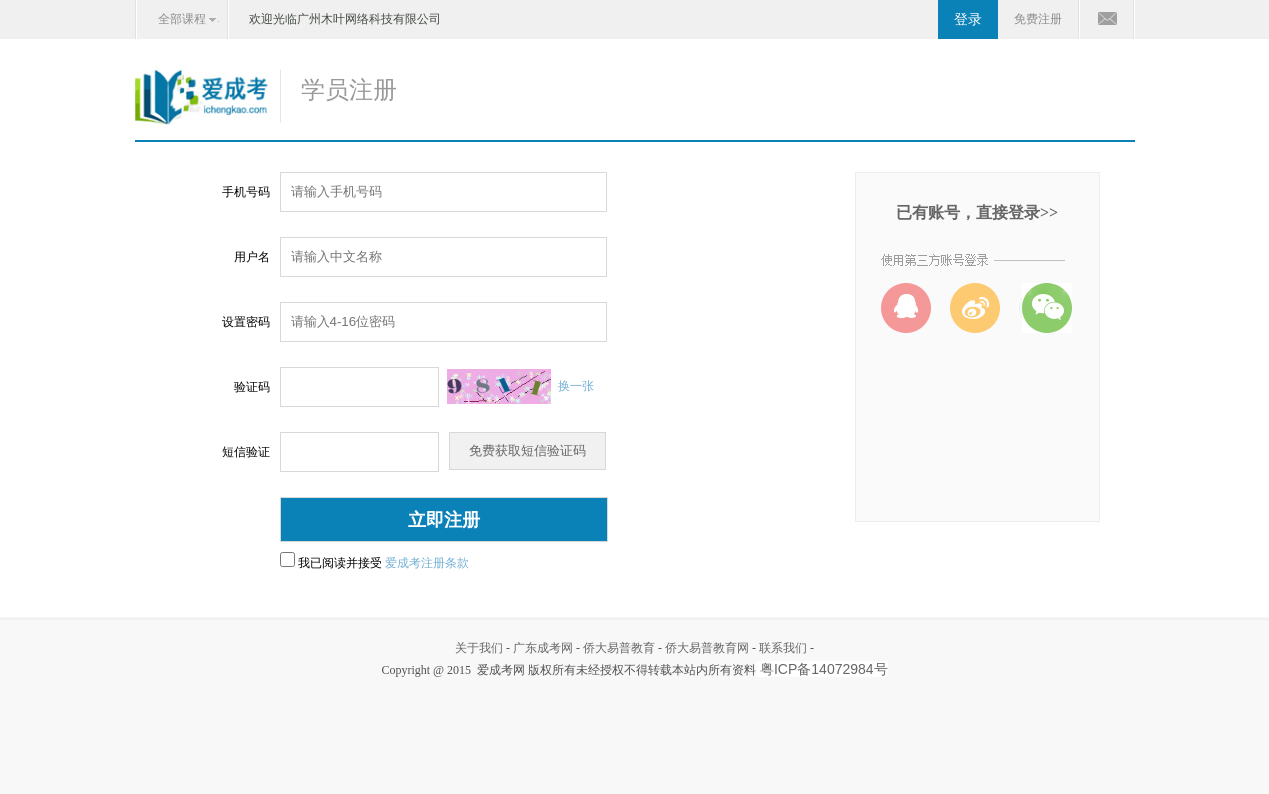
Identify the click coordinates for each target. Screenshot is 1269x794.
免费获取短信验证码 (527, 450)
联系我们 (783, 648)
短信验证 (246, 452)
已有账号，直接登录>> (977, 212)
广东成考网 (543, 648)
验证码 (252, 387)
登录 (968, 19)
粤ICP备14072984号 (824, 669)
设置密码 (246, 322)
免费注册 (1038, 19)
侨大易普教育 (619, 648)
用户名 (252, 257)
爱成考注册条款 (427, 563)
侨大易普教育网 (707, 648)
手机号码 (246, 192)
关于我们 (479, 648)
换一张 (576, 386)
